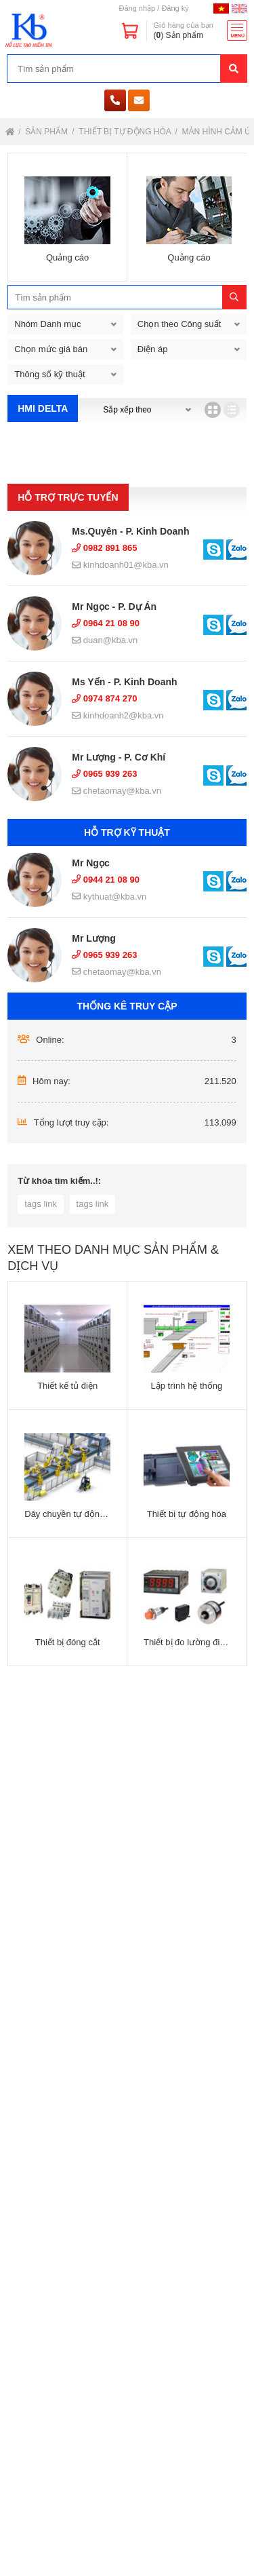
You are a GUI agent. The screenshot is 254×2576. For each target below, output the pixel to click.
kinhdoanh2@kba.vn (117, 715)
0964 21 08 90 (106, 623)
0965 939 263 (104, 774)
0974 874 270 (104, 698)
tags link (40, 1204)
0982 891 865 (104, 548)
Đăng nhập (137, 8)
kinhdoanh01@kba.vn (120, 565)
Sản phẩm (47, 131)
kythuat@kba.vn (109, 896)
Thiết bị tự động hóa (126, 131)
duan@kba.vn (104, 640)
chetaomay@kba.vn (116, 791)
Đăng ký (174, 8)
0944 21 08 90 (106, 879)
